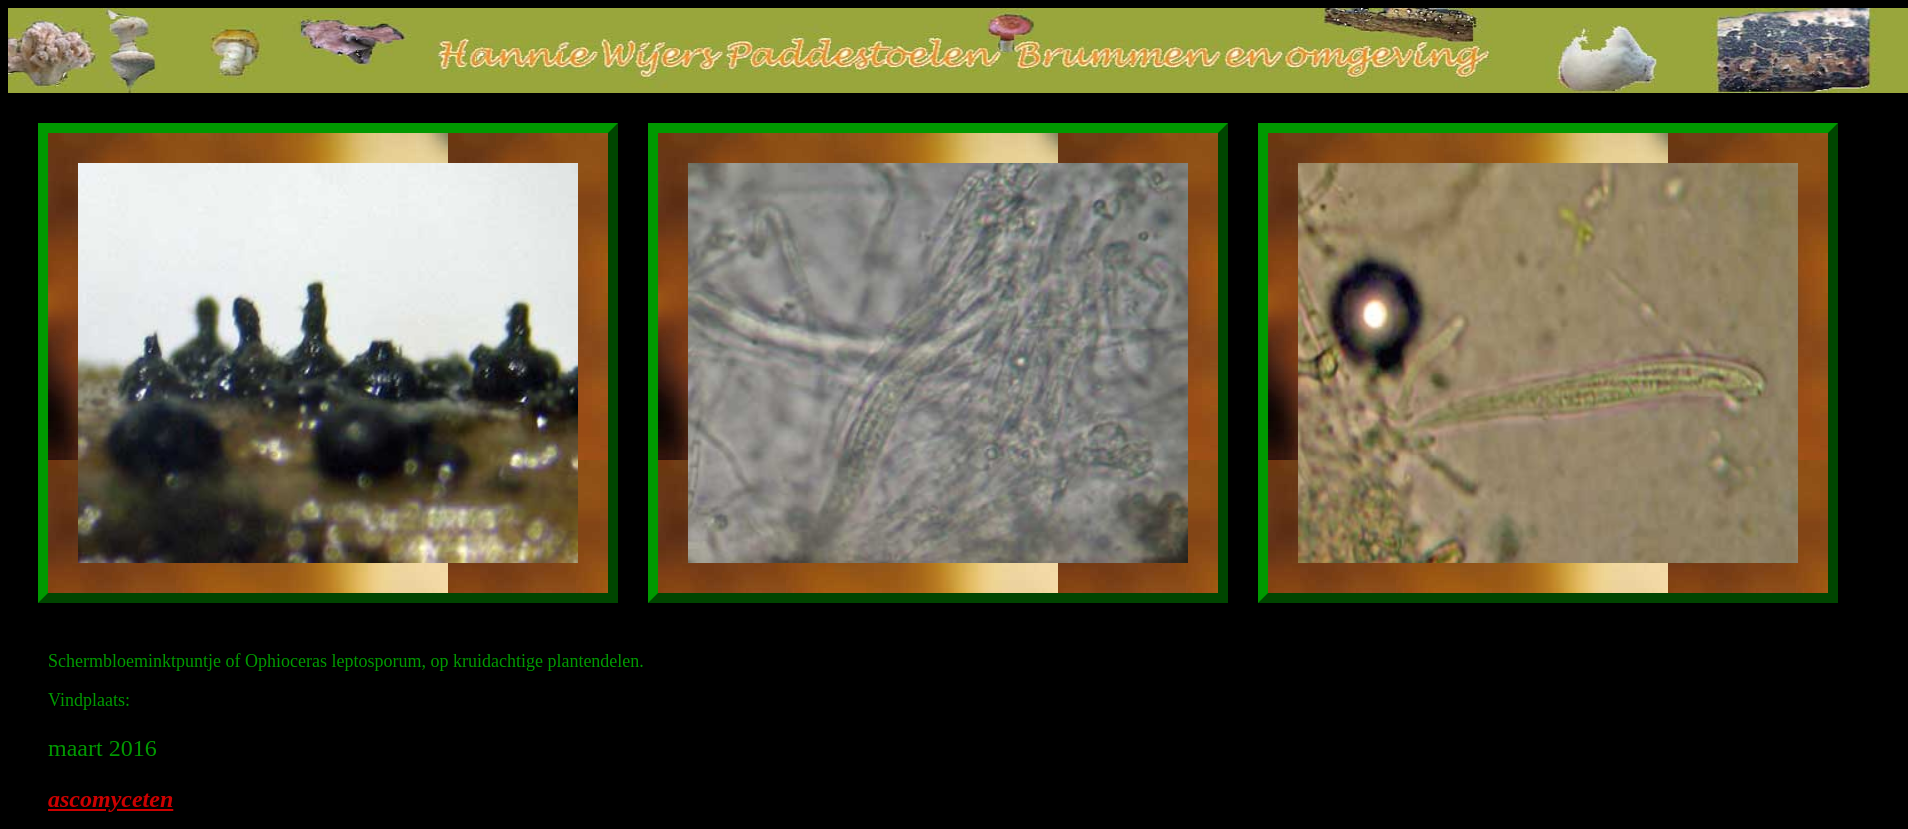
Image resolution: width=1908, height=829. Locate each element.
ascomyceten (110, 799)
